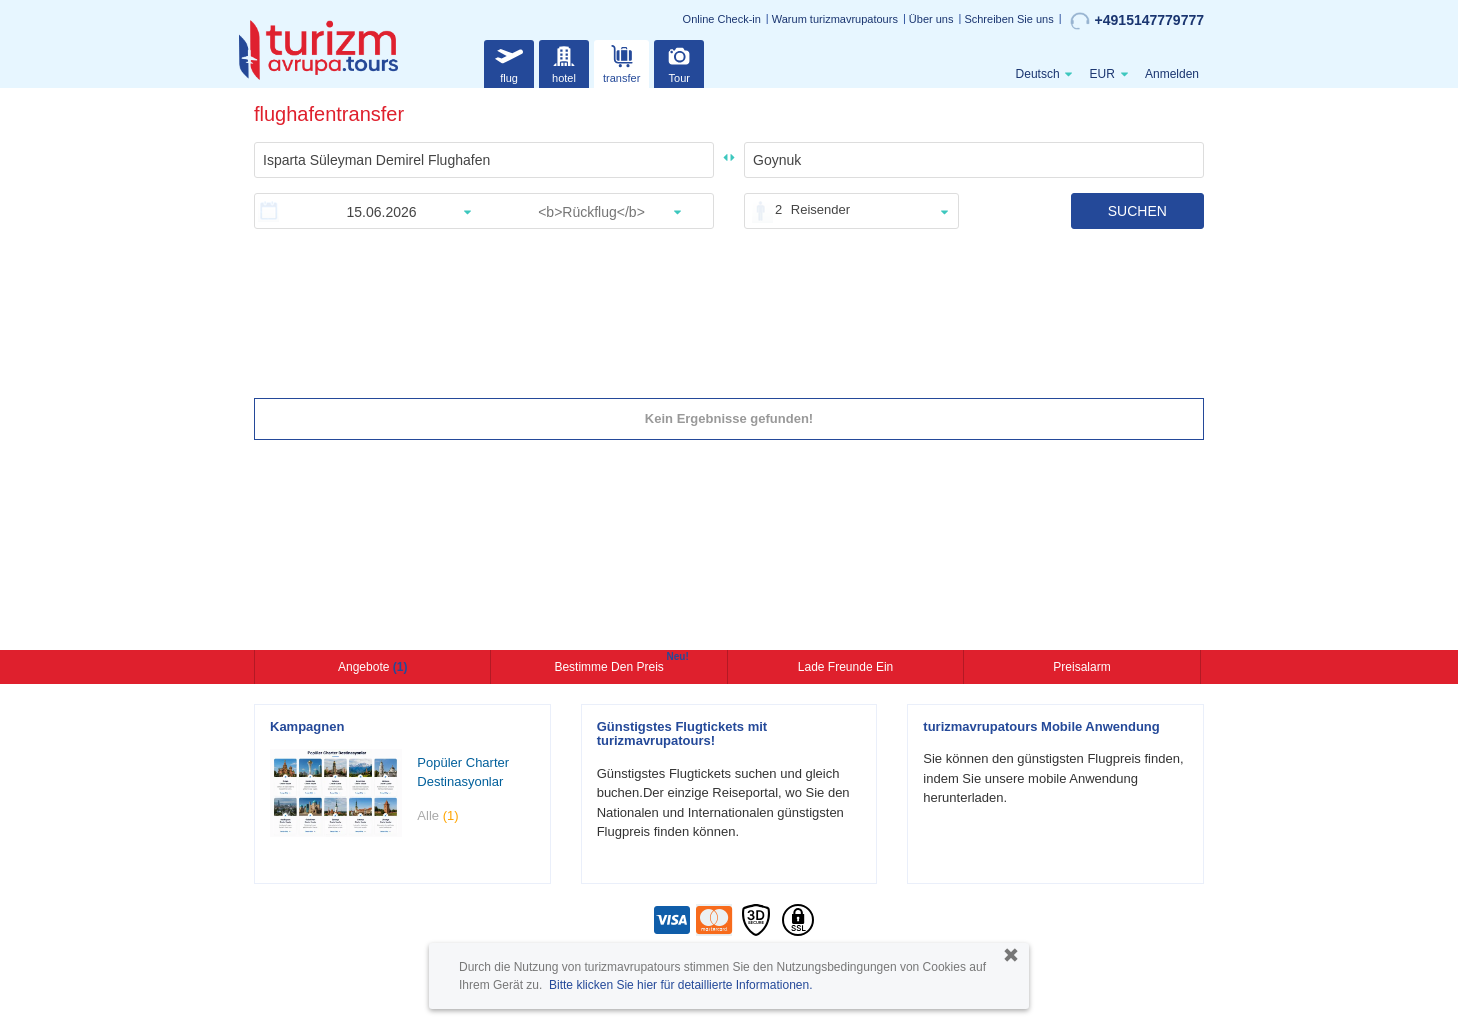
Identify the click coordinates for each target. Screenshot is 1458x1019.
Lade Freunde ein (845, 667)
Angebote (372, 667)
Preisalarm (1081, 667)
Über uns (931, 19)
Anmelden (1172, 74)
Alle (437, 815)
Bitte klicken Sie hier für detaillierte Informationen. (680, 985)
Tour (679, 61)
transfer (621, 61)
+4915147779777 (1137, 21)
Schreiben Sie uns (1008, 19)
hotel (564, 61)
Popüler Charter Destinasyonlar (463, 772)
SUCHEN (1137, 211)
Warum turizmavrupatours (835, 19)
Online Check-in (722, 19)
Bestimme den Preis (611, 665)
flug (509, 61)
